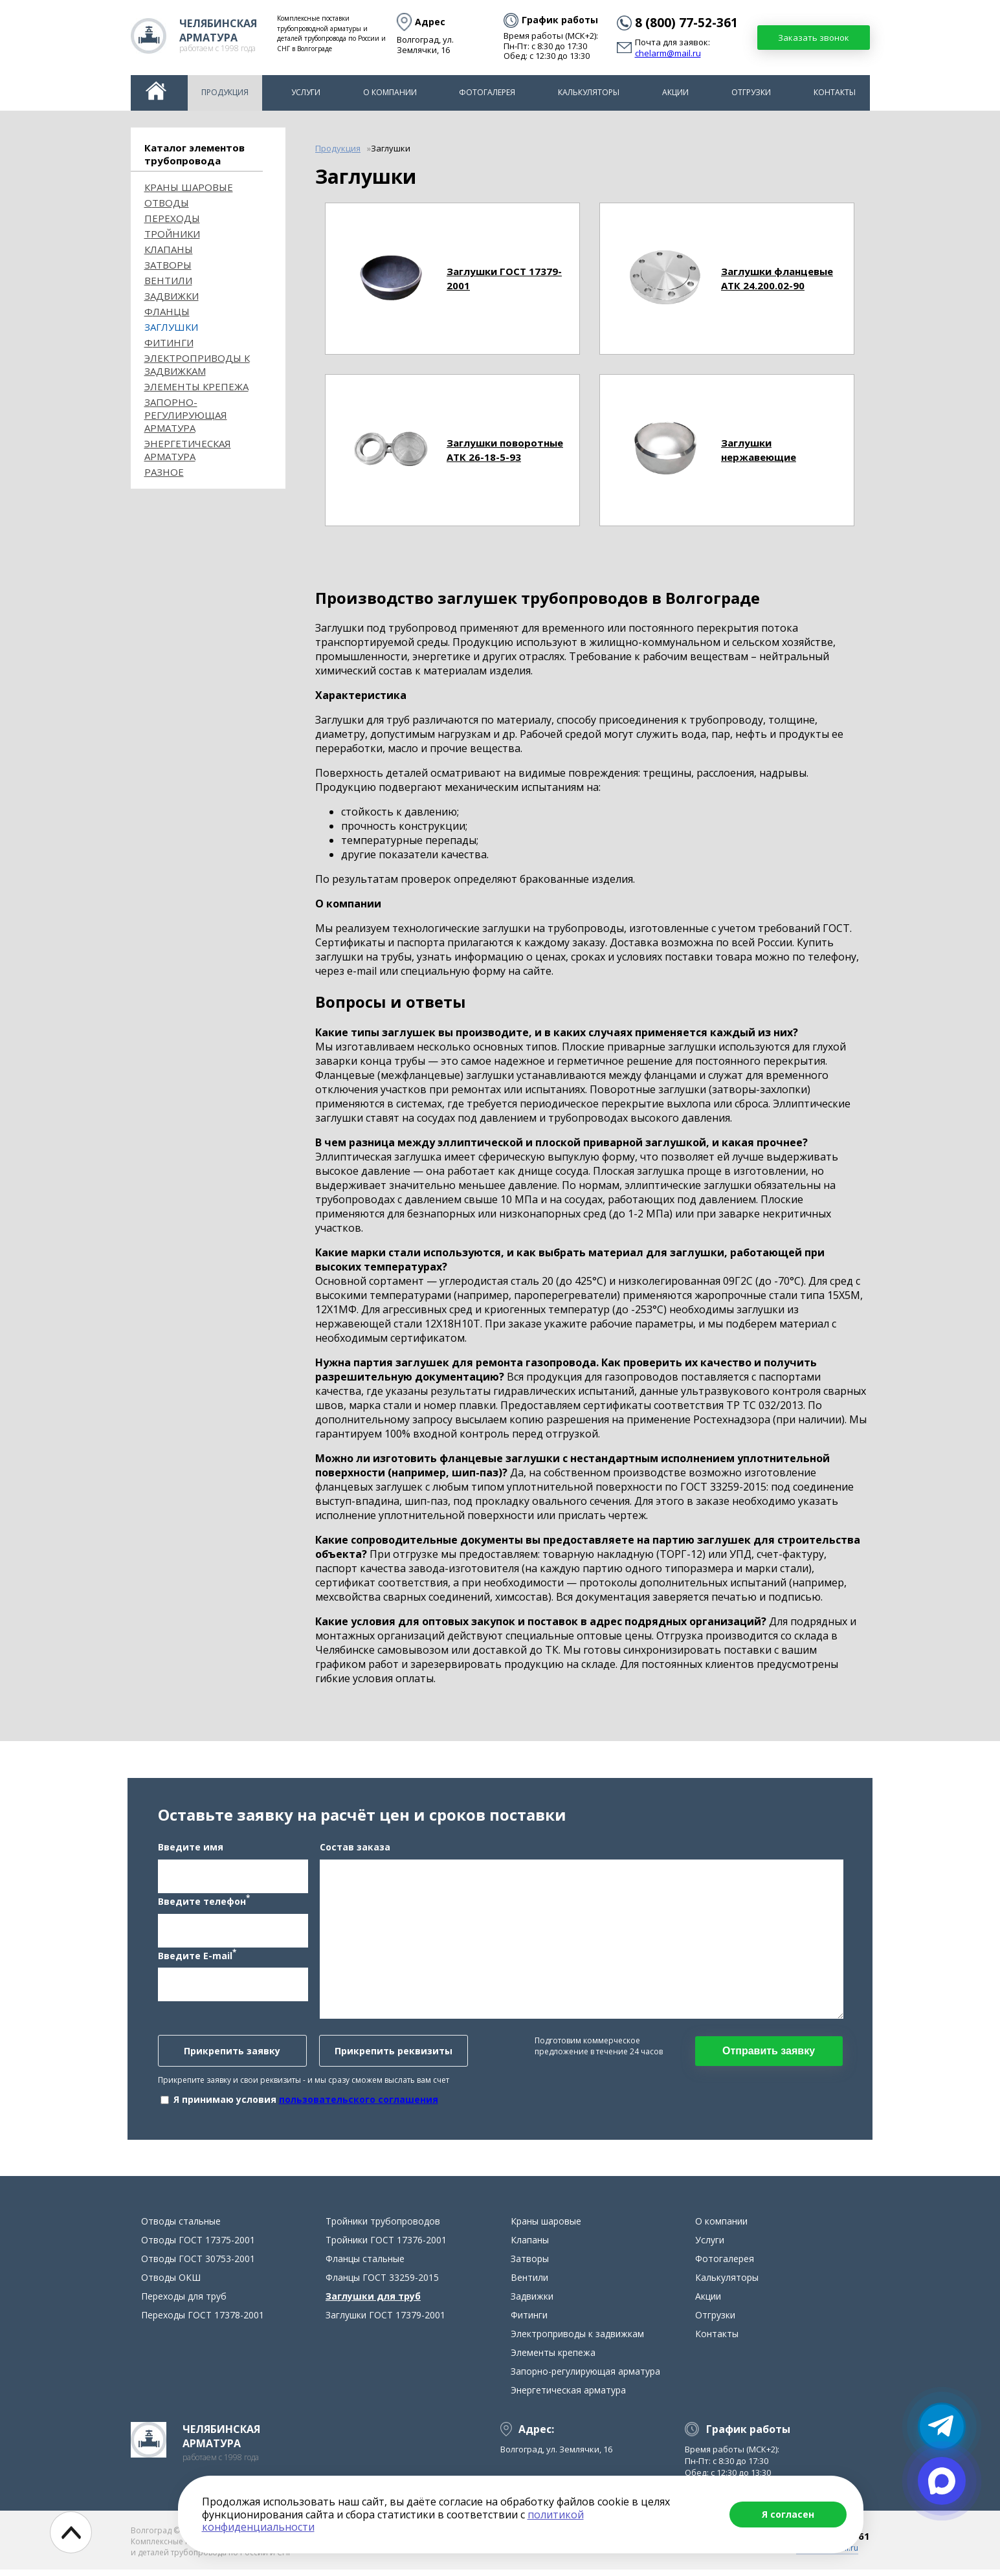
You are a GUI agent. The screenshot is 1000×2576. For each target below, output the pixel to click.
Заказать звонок (813, 37)
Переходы (172, 218)
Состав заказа (355, 1850)
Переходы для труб (184, 2302)
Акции (675, 92)
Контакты (835, 92)
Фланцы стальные (365, 2265)
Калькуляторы (588, 92)
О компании (390, 92)
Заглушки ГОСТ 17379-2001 (385, 2321)
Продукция (225, 92)
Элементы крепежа (196, 386)
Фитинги (169, 342)
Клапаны (168, 249)
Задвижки (171, 295)
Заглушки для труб (373, 2302)
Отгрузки (751, 92)
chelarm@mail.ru (668, 54)
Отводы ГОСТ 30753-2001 (198, 2265)
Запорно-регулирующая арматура (185, 414)
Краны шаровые (188, 187)
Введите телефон (204, 1903)
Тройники (172, 233)
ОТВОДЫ (166, 202)
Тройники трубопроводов (383, 2227)
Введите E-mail (197, 1958)
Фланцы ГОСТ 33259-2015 (382, 2284)
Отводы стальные (181, 2227)
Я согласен (788, 2514)
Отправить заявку (768, 2054)
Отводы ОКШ (171, 2284)
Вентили (168, 280)
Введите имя (190, 1850)
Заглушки (171, 326)
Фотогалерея (487, 92)
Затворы (168, 264)
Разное (164, 471)
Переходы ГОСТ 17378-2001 (202, 2321)
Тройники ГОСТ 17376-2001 (386, 2246)
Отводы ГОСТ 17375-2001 (198, 2246)
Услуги (305, 92)
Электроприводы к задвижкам (197, 364)
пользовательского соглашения (358, 2102)
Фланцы (167, 311)
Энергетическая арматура (187, 450)
